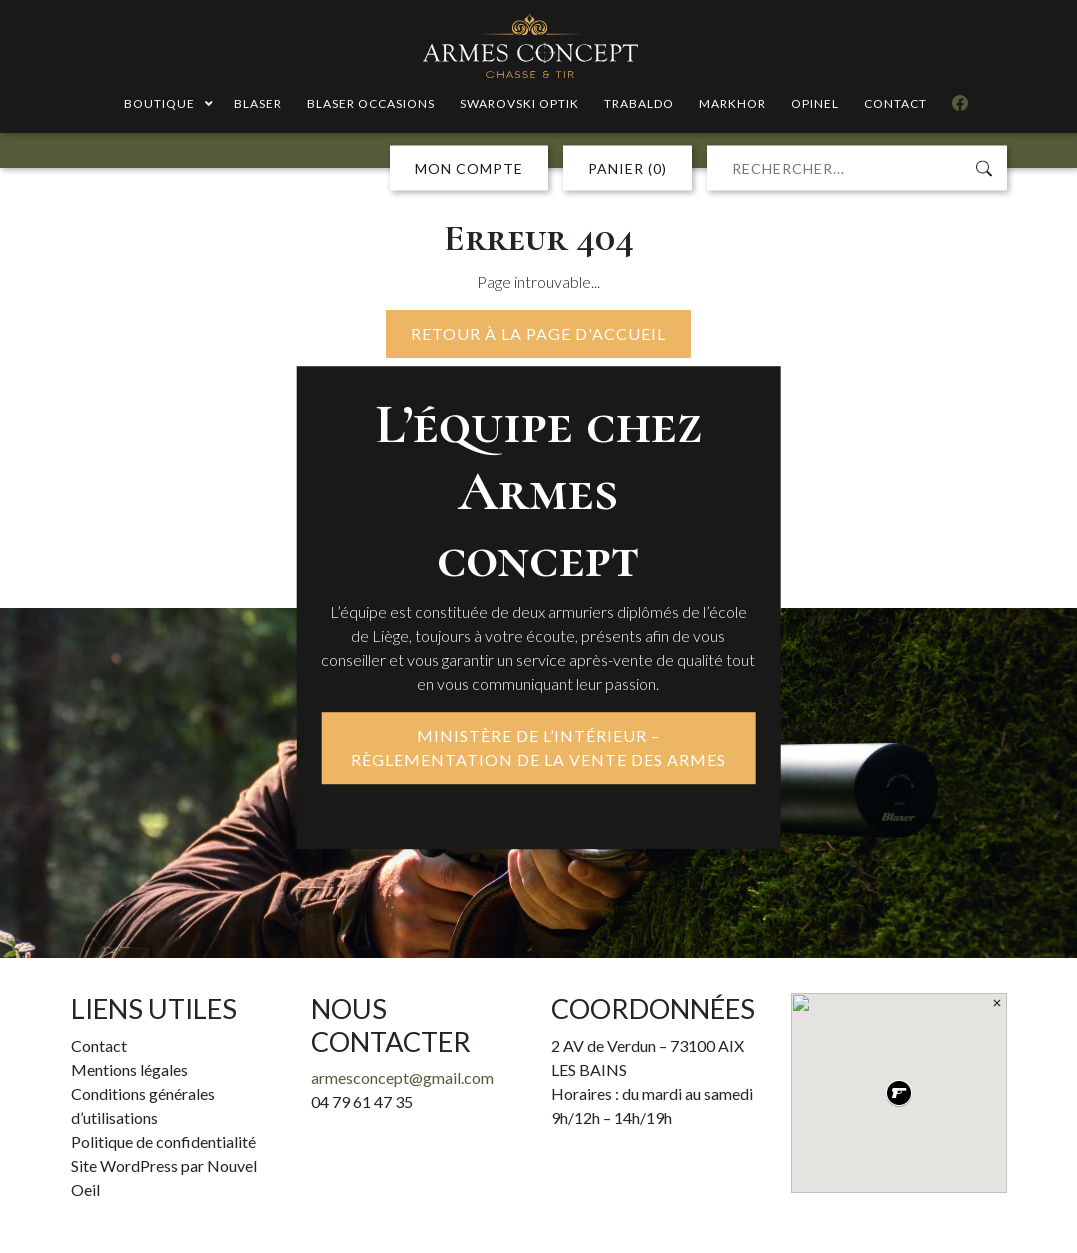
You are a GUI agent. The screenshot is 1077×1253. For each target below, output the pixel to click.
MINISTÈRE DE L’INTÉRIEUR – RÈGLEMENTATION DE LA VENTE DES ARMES (538, 748)
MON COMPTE (469, 168)
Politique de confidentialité (163, 1141)
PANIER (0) (627, 168)
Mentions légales (129, 1069)
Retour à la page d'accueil (538, 333)
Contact (99, 1045)
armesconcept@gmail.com (402, 1077)
